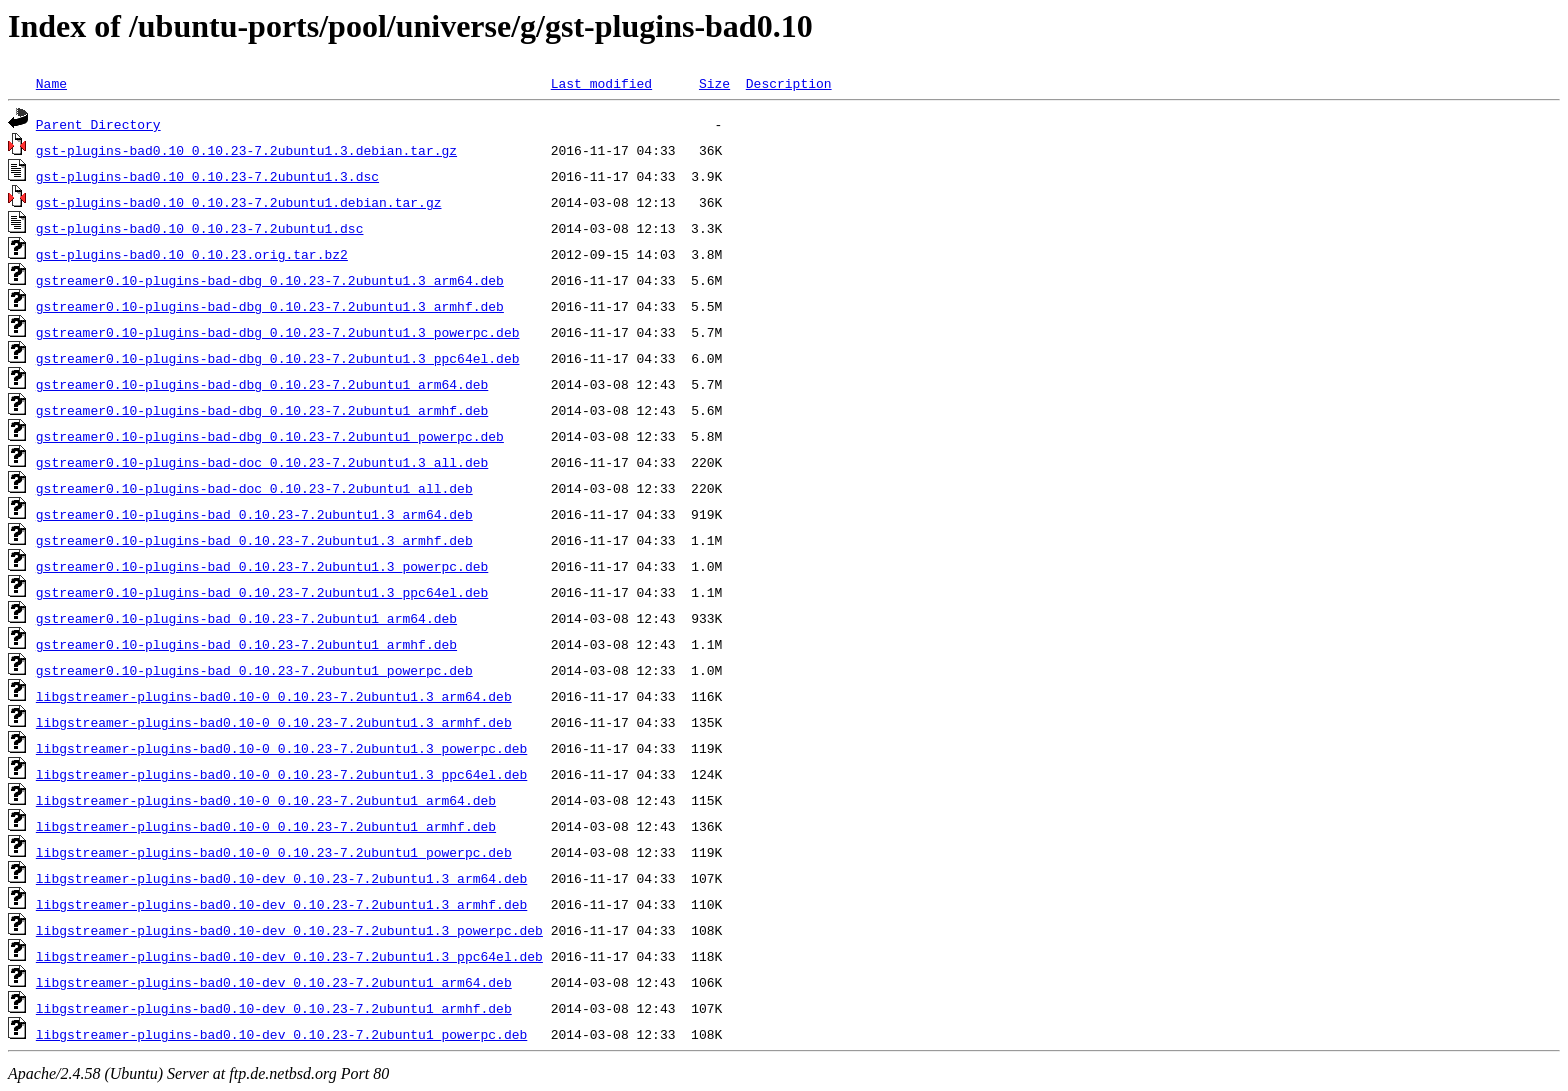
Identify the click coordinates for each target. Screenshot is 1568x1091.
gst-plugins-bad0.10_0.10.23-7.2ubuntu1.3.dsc (207, 176)
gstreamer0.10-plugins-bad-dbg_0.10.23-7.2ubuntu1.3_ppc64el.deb (278, 358)
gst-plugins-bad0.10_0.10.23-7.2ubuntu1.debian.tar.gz (239, 202)
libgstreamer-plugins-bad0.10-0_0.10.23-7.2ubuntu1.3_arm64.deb (274, 696)
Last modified (601, 83)
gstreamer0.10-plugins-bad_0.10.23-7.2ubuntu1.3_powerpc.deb (262, 566)
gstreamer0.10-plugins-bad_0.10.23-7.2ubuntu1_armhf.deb (246, 644)
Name (51, 83)
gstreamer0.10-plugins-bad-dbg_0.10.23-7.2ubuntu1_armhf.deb (262, 410)
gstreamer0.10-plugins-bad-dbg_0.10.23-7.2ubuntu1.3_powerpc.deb (278, 332)
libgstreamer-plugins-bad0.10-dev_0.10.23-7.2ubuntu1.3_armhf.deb (281, 904)
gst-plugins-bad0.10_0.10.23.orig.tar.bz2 (192, 254)
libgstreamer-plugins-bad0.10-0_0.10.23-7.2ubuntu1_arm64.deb (266, 800)
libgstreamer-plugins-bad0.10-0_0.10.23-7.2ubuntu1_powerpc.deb (274, 852)
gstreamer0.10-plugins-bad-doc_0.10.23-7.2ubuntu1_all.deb (254, 488)
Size (714, 83)
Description (789, 83)
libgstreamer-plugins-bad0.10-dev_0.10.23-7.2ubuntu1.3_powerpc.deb (289, 930)
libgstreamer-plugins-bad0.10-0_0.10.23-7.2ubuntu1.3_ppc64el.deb (281, 774)
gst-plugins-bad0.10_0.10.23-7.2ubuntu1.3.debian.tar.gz (246, 150)
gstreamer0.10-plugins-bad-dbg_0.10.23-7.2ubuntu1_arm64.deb (262, 384)
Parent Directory (98, 124)
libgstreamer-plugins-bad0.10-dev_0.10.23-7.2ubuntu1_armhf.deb (274, 1008)
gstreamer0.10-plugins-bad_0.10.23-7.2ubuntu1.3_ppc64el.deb (262, 592)
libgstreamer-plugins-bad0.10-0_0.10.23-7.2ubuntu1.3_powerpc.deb (281, 748)
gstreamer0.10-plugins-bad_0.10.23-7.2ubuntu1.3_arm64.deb (254, 514)
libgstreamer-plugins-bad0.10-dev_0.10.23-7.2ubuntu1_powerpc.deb (281, 1034)
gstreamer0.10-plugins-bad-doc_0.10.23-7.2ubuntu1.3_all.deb (262, 462)
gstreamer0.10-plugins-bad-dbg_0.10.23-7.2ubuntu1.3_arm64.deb (270, 280)
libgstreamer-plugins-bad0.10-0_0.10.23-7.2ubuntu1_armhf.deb (266, 826)
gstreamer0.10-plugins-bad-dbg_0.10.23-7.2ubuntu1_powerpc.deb (270, 436)
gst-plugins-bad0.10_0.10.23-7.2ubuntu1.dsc (200, 228)
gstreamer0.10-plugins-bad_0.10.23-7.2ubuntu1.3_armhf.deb (254, 540)
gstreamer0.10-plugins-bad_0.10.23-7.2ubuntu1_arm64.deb (246, 618)
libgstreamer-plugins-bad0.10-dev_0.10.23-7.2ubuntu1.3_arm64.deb (281, 878)
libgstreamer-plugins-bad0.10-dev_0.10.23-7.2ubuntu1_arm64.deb (274, 982)
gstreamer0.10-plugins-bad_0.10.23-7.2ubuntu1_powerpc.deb (254, 670)
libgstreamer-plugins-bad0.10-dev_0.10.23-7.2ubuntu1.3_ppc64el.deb (289, 956)
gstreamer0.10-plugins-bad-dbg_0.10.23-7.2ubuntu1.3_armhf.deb (270, 306)
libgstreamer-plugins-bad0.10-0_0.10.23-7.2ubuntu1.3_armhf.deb (274, 722)
